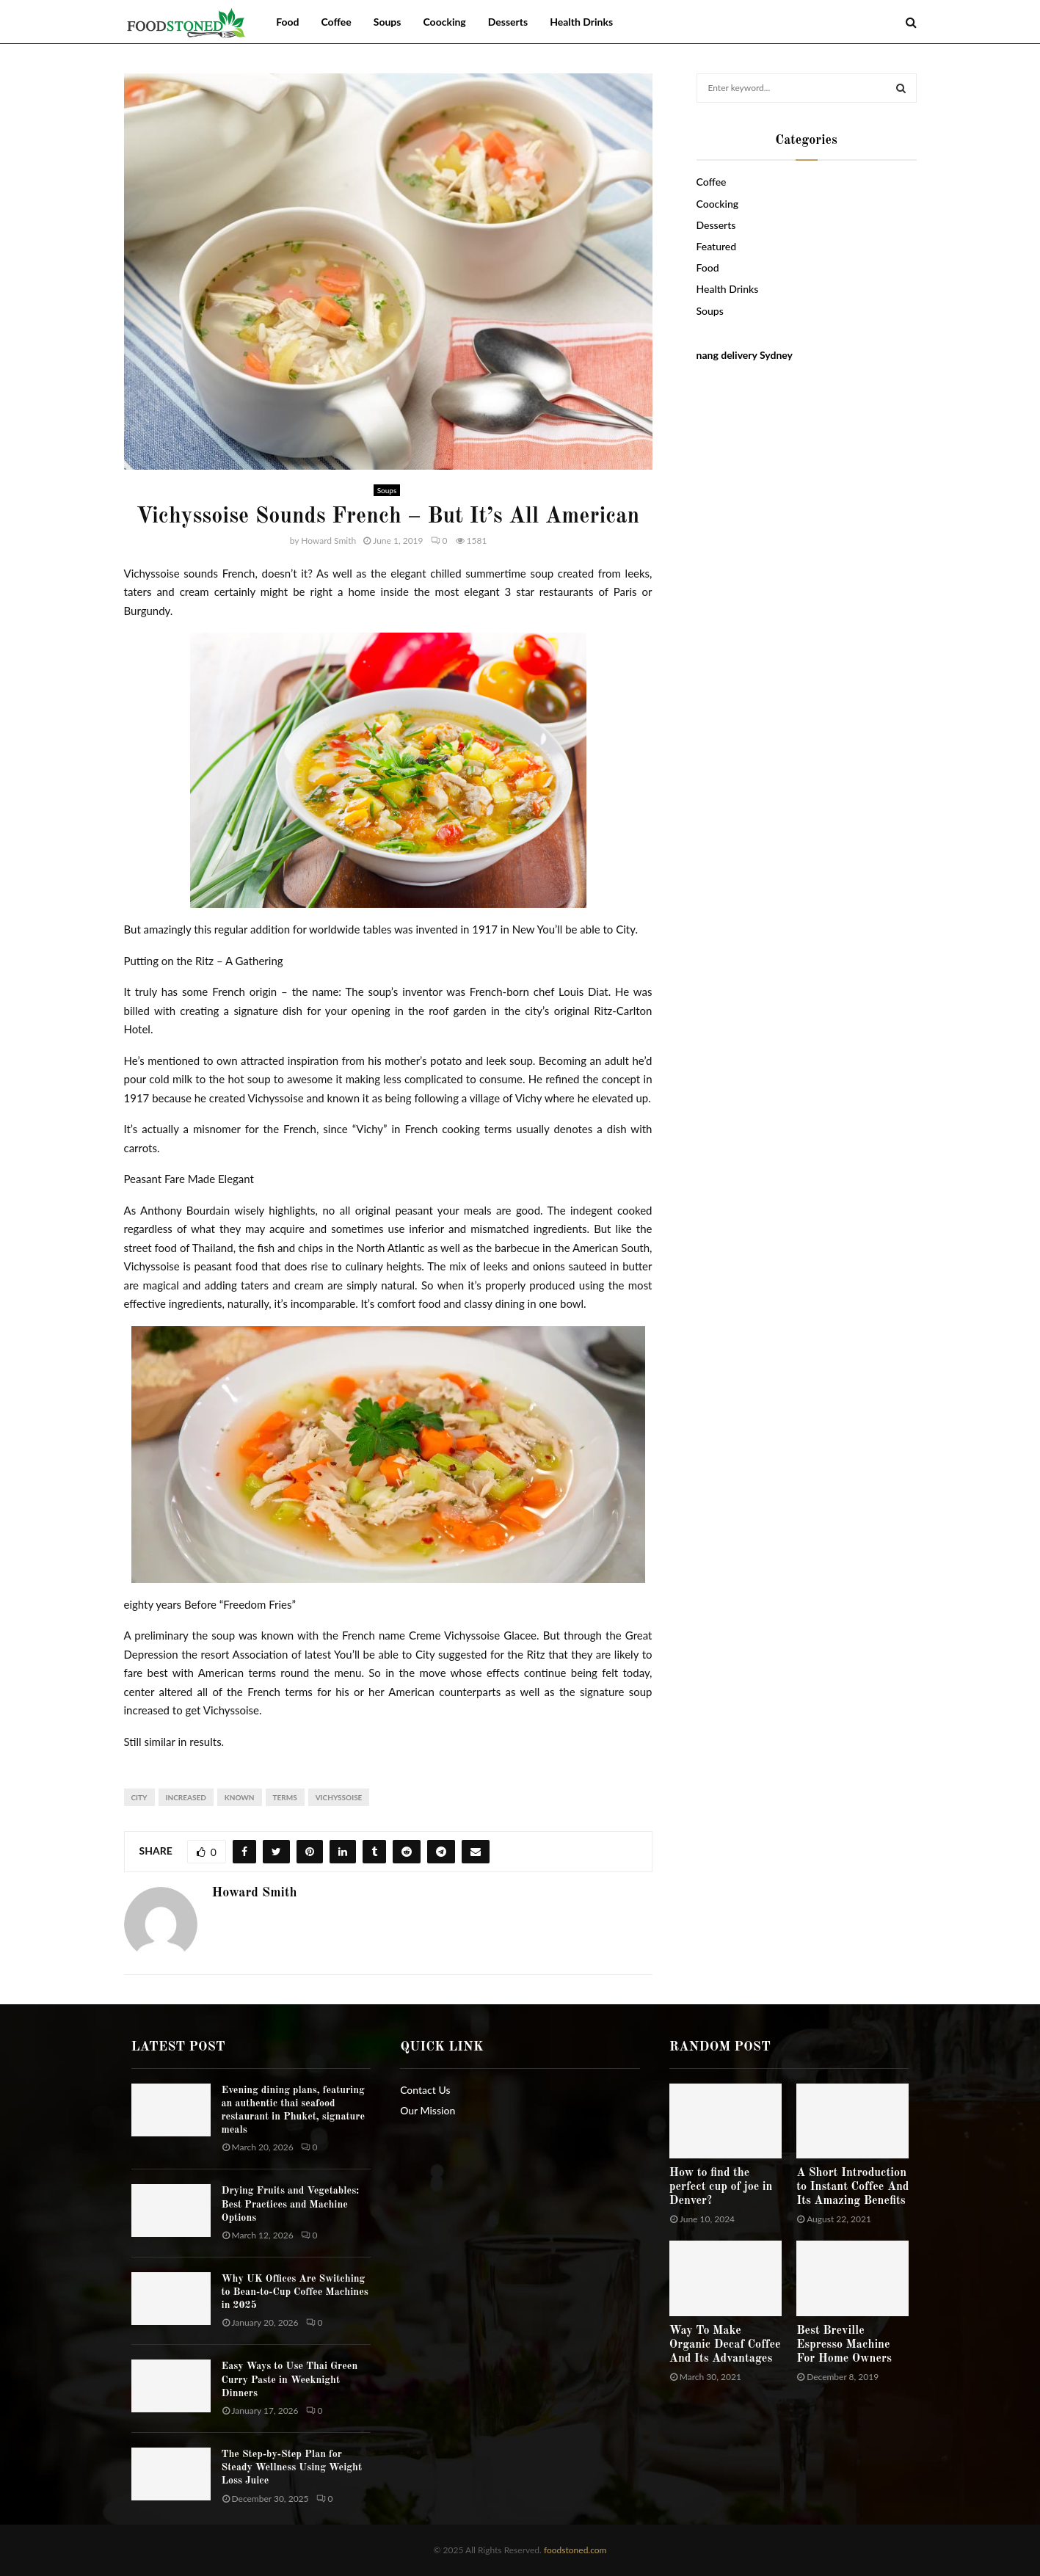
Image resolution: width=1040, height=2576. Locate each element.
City (139, 1797)
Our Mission (427, 2110)
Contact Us (425, 2090)
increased (186, 1797)
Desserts (508, 21)
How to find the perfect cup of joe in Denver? (721, 2187)
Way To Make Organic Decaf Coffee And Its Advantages (725, 2345)
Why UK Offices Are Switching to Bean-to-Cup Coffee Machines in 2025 (295, 2292)
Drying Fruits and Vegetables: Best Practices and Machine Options (291, 2204)
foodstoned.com (574, 2549)
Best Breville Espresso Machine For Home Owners (844, 2345)
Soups (387, 21)
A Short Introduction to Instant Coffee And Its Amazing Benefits (852, 2187)
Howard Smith (328, 540)
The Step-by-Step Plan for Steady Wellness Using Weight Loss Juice (292, 2467)
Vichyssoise (339, 1797)
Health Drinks (581, 21)
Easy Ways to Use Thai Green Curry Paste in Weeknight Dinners (290, 2379)
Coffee (336, 21)
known (240, 1797)
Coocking (444, 21)
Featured (717, 246)
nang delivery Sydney (745, 355)
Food (287, 21)
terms (285, 1797)
